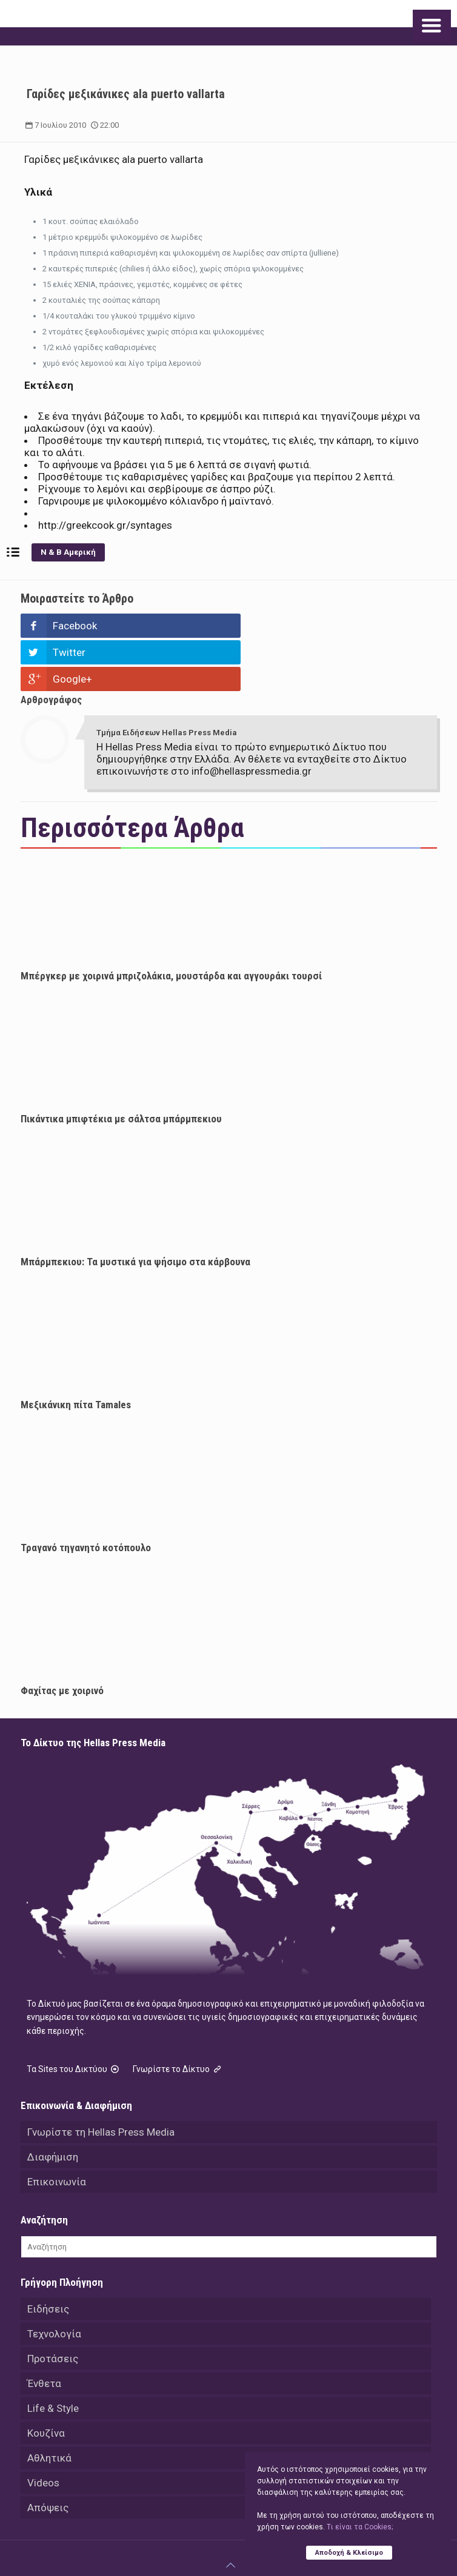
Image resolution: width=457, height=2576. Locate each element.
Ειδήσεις (48, 2256)
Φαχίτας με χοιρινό (62, 1637)
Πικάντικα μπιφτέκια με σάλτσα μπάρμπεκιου (121, 1065)
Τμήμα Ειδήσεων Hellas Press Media (166, 679)
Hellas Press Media (194, 2540)
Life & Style (53, 2355)
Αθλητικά (49, 2405)
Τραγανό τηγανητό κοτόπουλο (86, 1494)
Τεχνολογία (54, 2280)
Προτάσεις (52, 2305)
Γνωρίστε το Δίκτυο (178, 2016)
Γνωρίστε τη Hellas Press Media (101, 2079)
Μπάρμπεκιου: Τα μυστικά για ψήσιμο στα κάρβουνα (135, 1208)
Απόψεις (47, 2454)
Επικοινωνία (56, 2128)
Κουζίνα (46, 2380)
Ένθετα (44, 2330)
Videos (43, 2429)
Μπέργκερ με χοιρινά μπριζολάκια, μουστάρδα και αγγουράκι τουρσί (171, 922)
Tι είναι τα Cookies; (360, 2527)
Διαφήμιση (52, 2104)
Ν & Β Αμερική (68, 552)
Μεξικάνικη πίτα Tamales (76, 1351)
